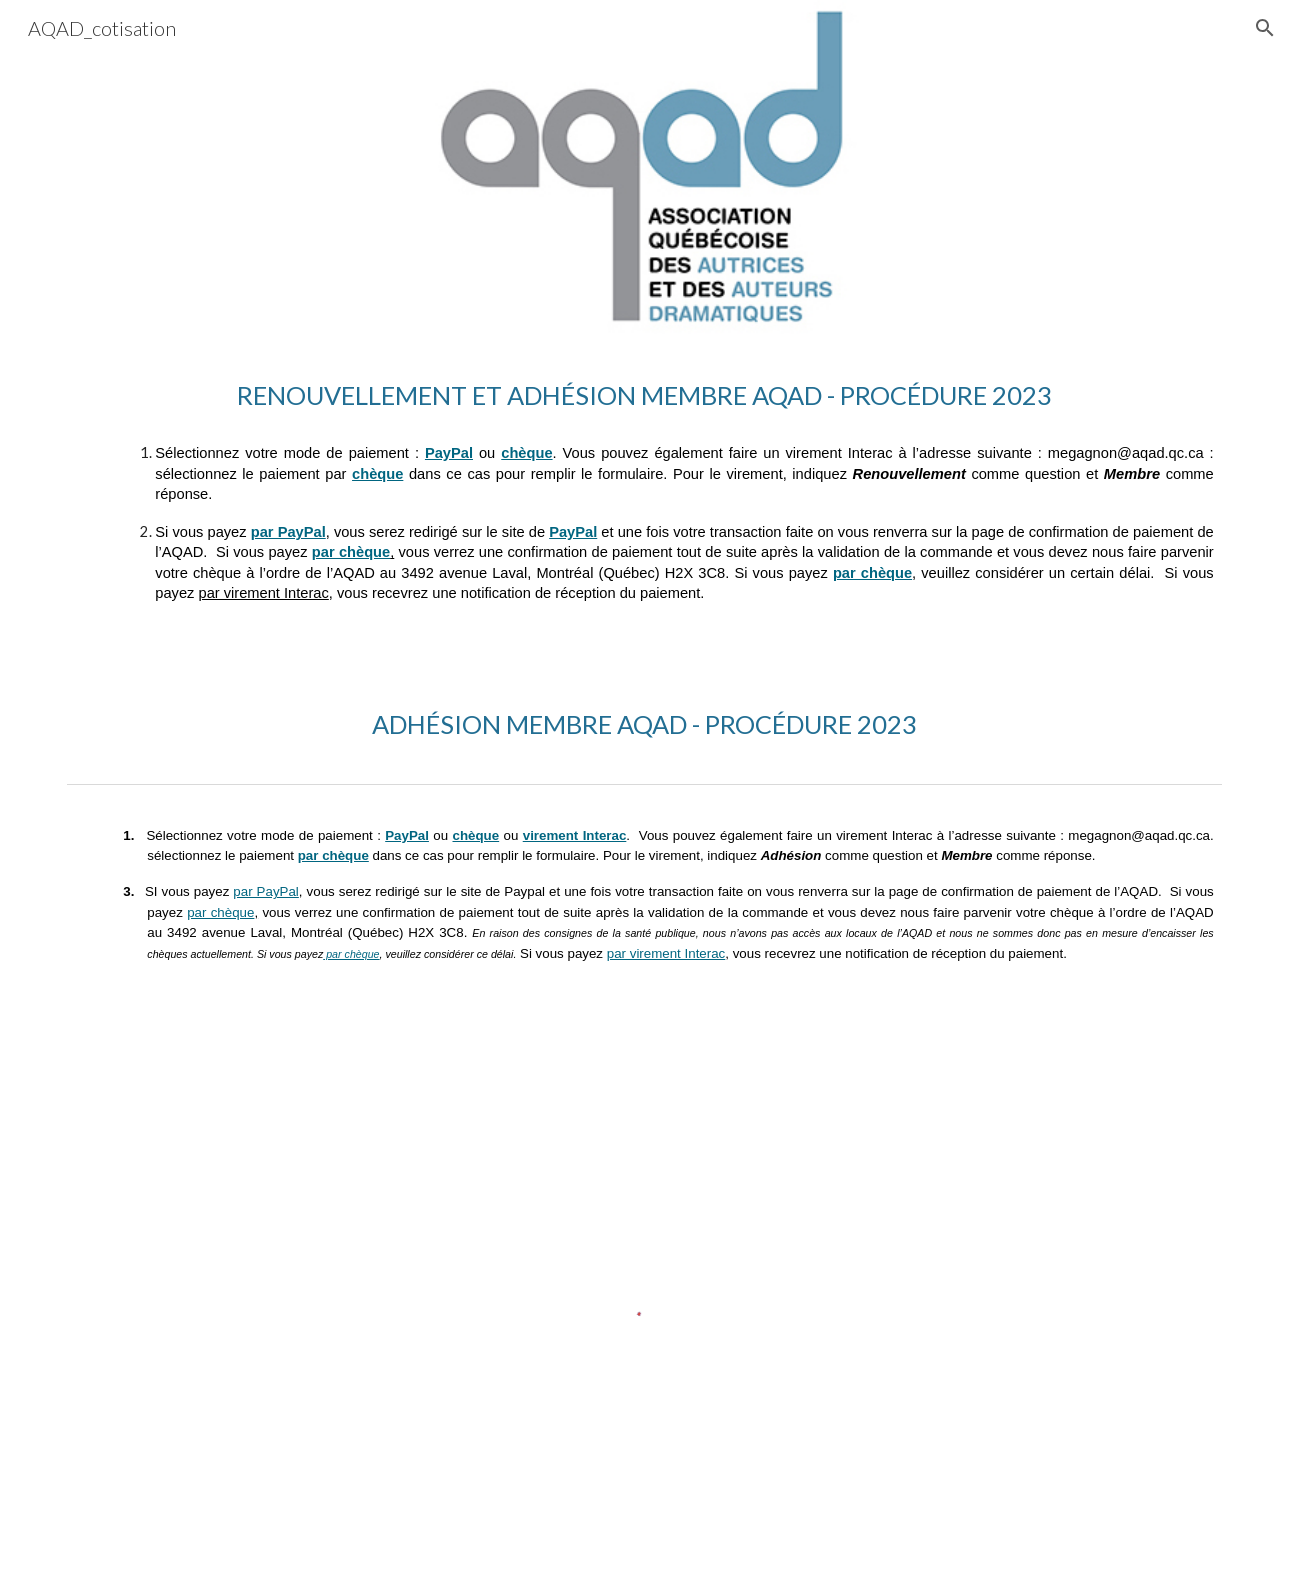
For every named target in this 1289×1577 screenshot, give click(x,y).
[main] (644, 395)
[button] (1265, 28)
